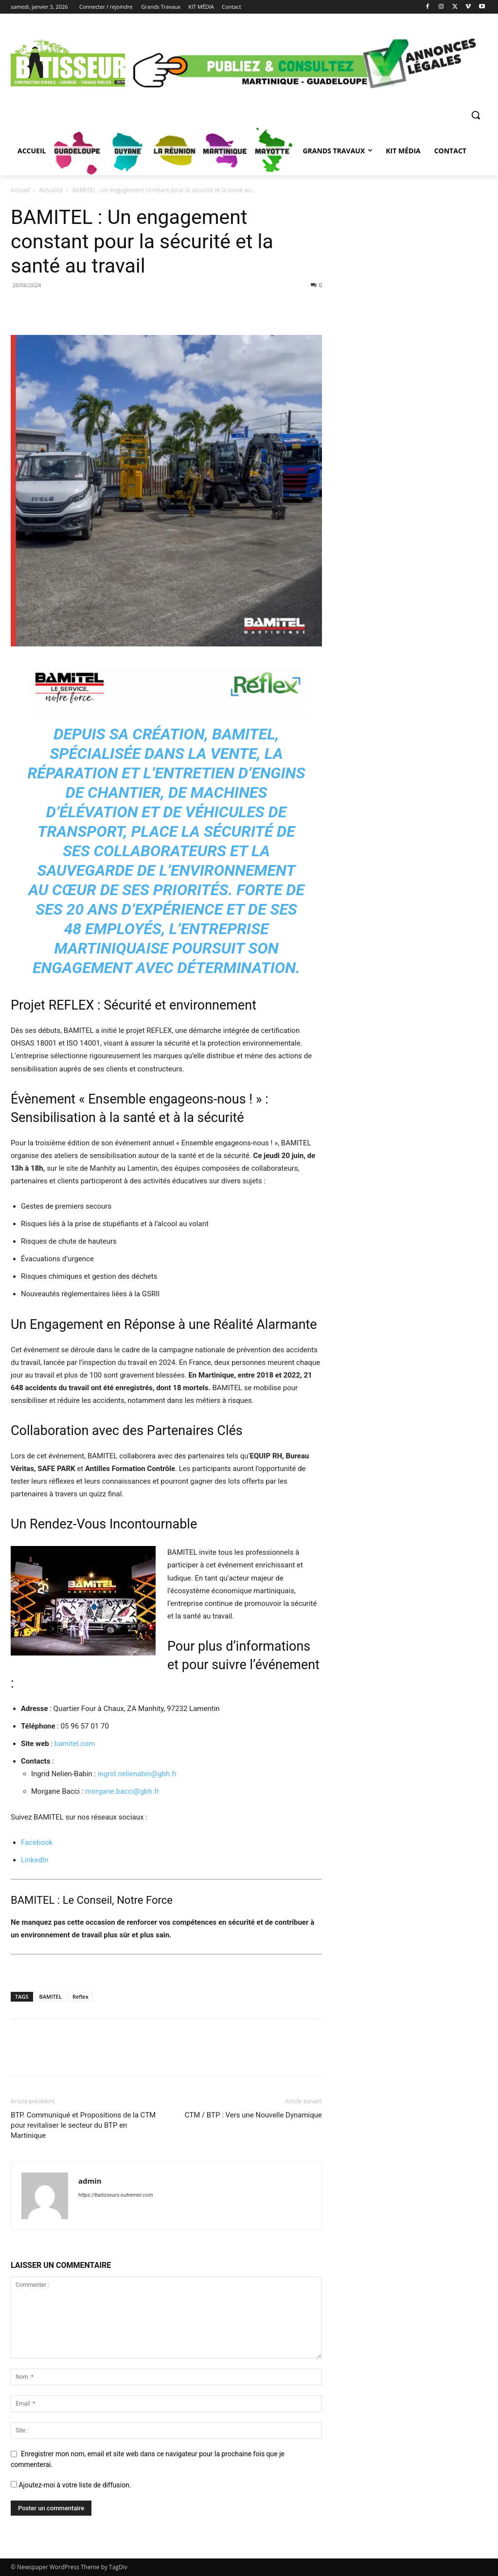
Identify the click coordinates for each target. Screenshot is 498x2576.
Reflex (80, 1996)
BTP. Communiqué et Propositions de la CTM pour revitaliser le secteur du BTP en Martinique (83, 2125)
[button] (475, 115)
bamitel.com (74, 1743)
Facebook (37, 1842)
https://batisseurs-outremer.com (115, 2195)
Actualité (51, 190)
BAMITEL (50, 1996)
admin (90, 2181)
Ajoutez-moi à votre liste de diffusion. (71, 2485)
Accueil (20, 190)
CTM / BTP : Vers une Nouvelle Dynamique (253, 2115)
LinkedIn (34, 1860)
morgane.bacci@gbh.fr (122, 1791)
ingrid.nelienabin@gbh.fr (137, 1773)
